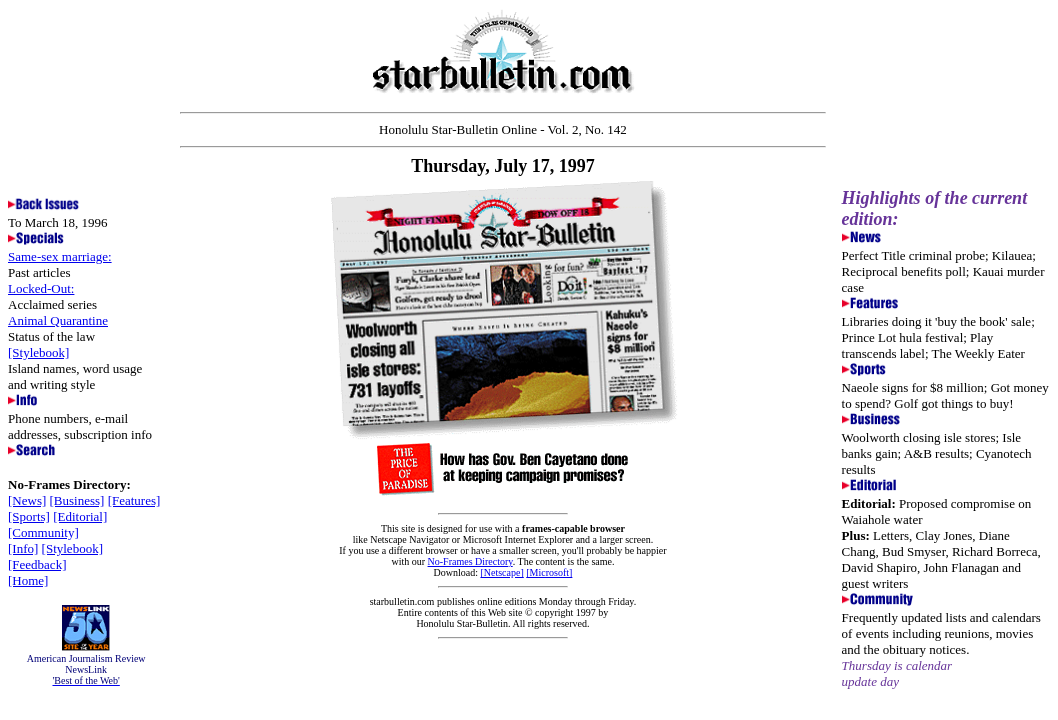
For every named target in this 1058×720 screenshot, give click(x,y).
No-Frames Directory (470, 561)
